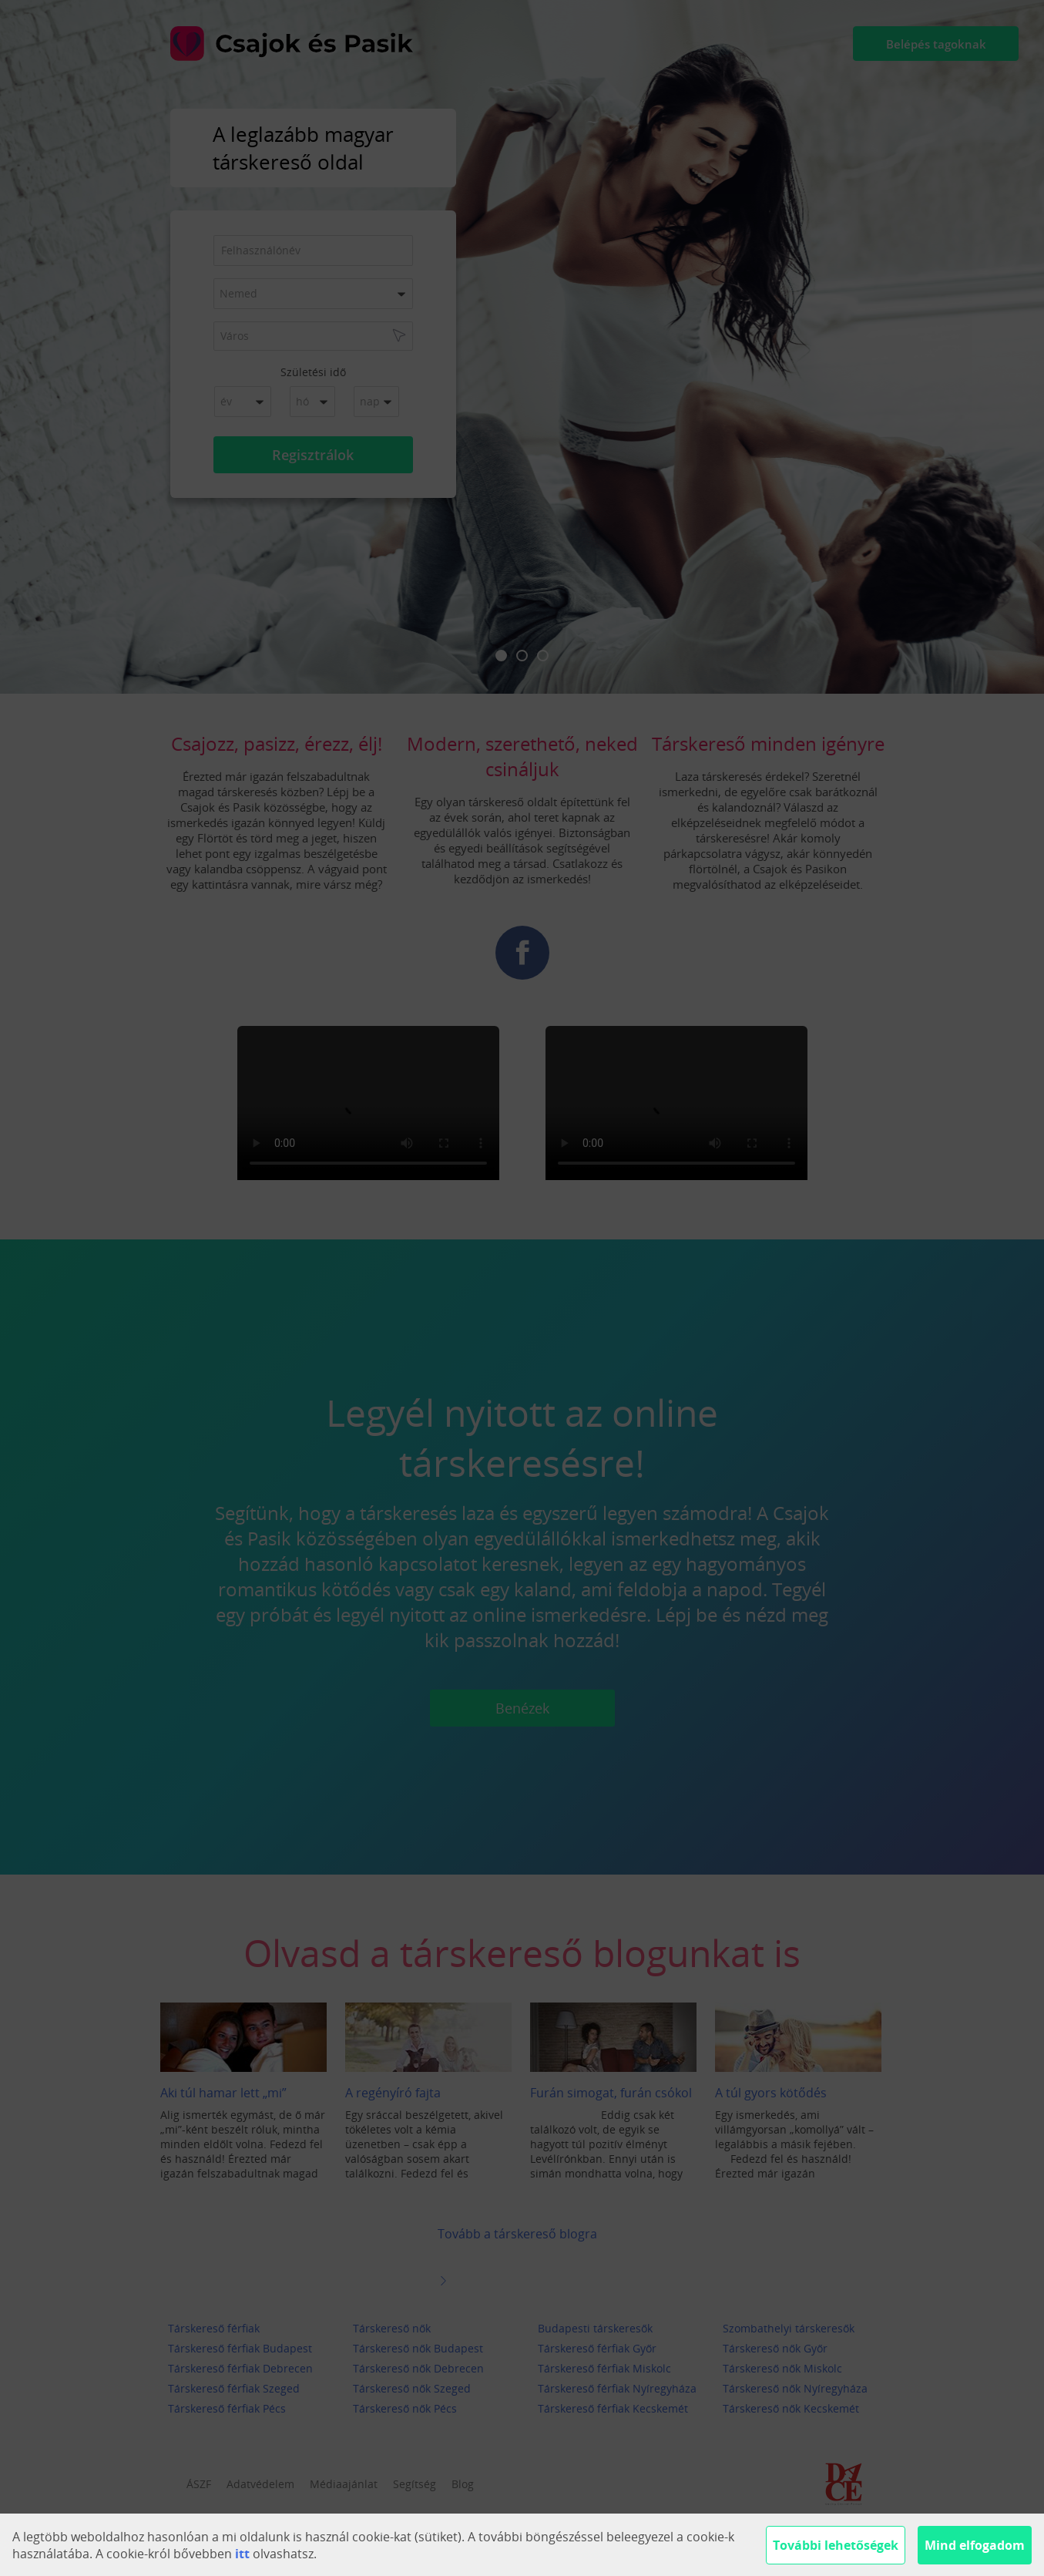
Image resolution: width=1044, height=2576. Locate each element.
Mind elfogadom (975, 2545)
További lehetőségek (835, 2545)
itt (242, 2553)
